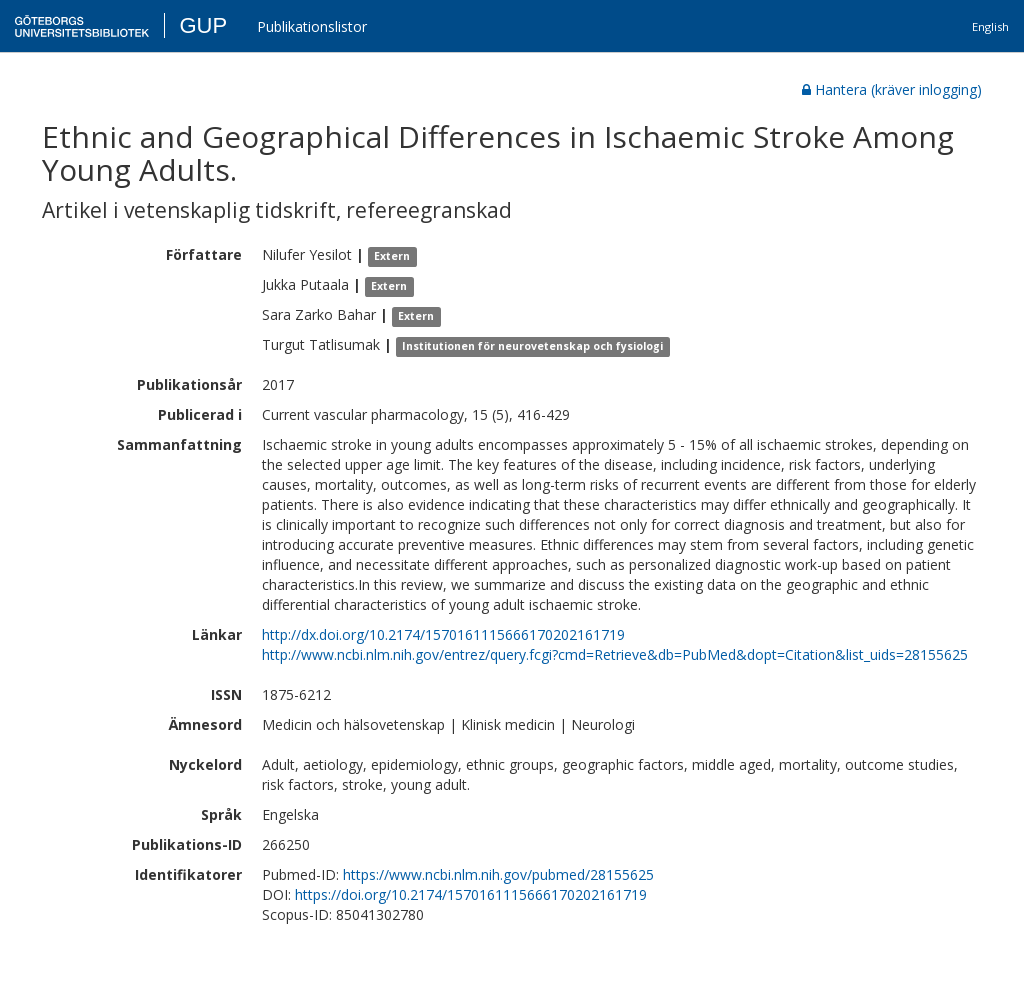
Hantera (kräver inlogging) (892, 89)
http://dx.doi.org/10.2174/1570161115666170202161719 (443, 634)
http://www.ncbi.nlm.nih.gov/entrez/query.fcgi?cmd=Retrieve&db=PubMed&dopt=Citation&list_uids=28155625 (615, 654)
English (990, 26)
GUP (203, 25)
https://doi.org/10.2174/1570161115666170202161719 (471, 894)
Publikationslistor (312, 26)
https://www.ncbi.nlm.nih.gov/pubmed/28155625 (498, 874)
